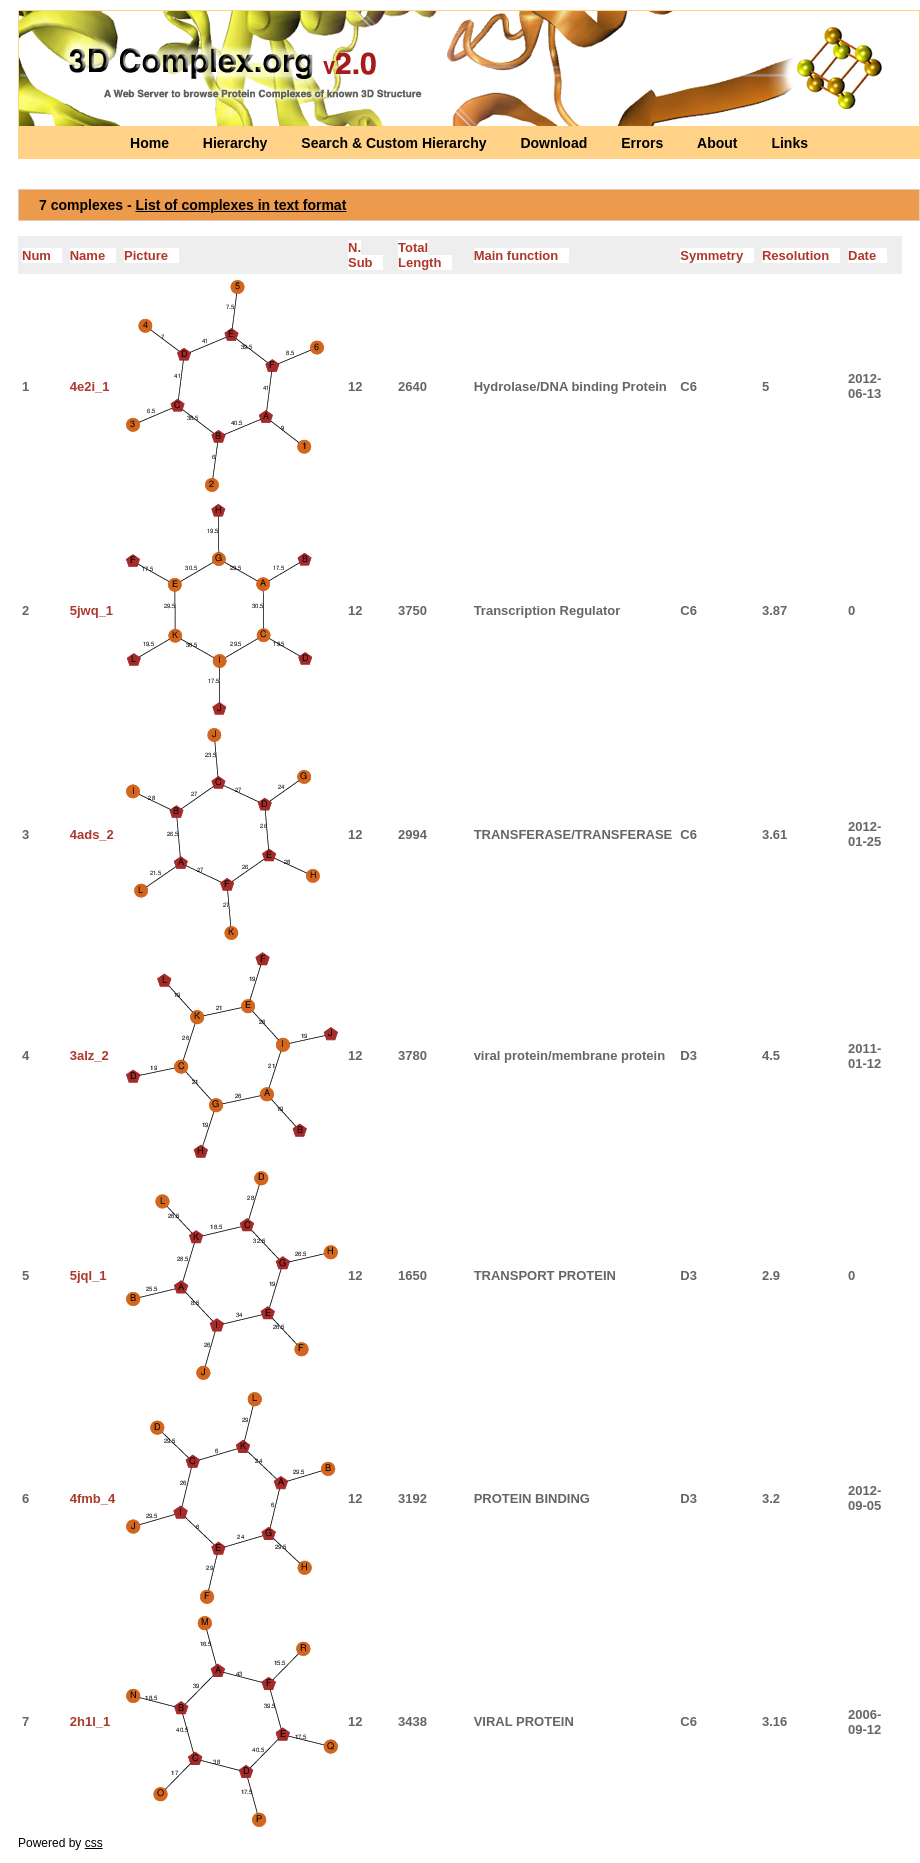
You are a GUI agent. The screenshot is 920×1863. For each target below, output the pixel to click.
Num (42, 255)
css (94, 1843)
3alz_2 (89, 1055)
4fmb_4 (93, 1498)
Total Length (425, 255)
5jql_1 (88, 1275)
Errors (644, 143)
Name (93, 255)
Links (789, 143)
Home (151, 143)
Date (867, 255)
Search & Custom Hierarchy (395, 143)
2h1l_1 (90, 1721)
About (719, 143)
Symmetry (717, 255)
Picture (151, 255)
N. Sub (365, 255)
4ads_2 (92, 834)
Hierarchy (237, 143)
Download (555, 143)
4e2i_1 (90, 386)
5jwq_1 (91, 610)
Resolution (801, 255)
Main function (521, 255)
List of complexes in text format (241, 205)
